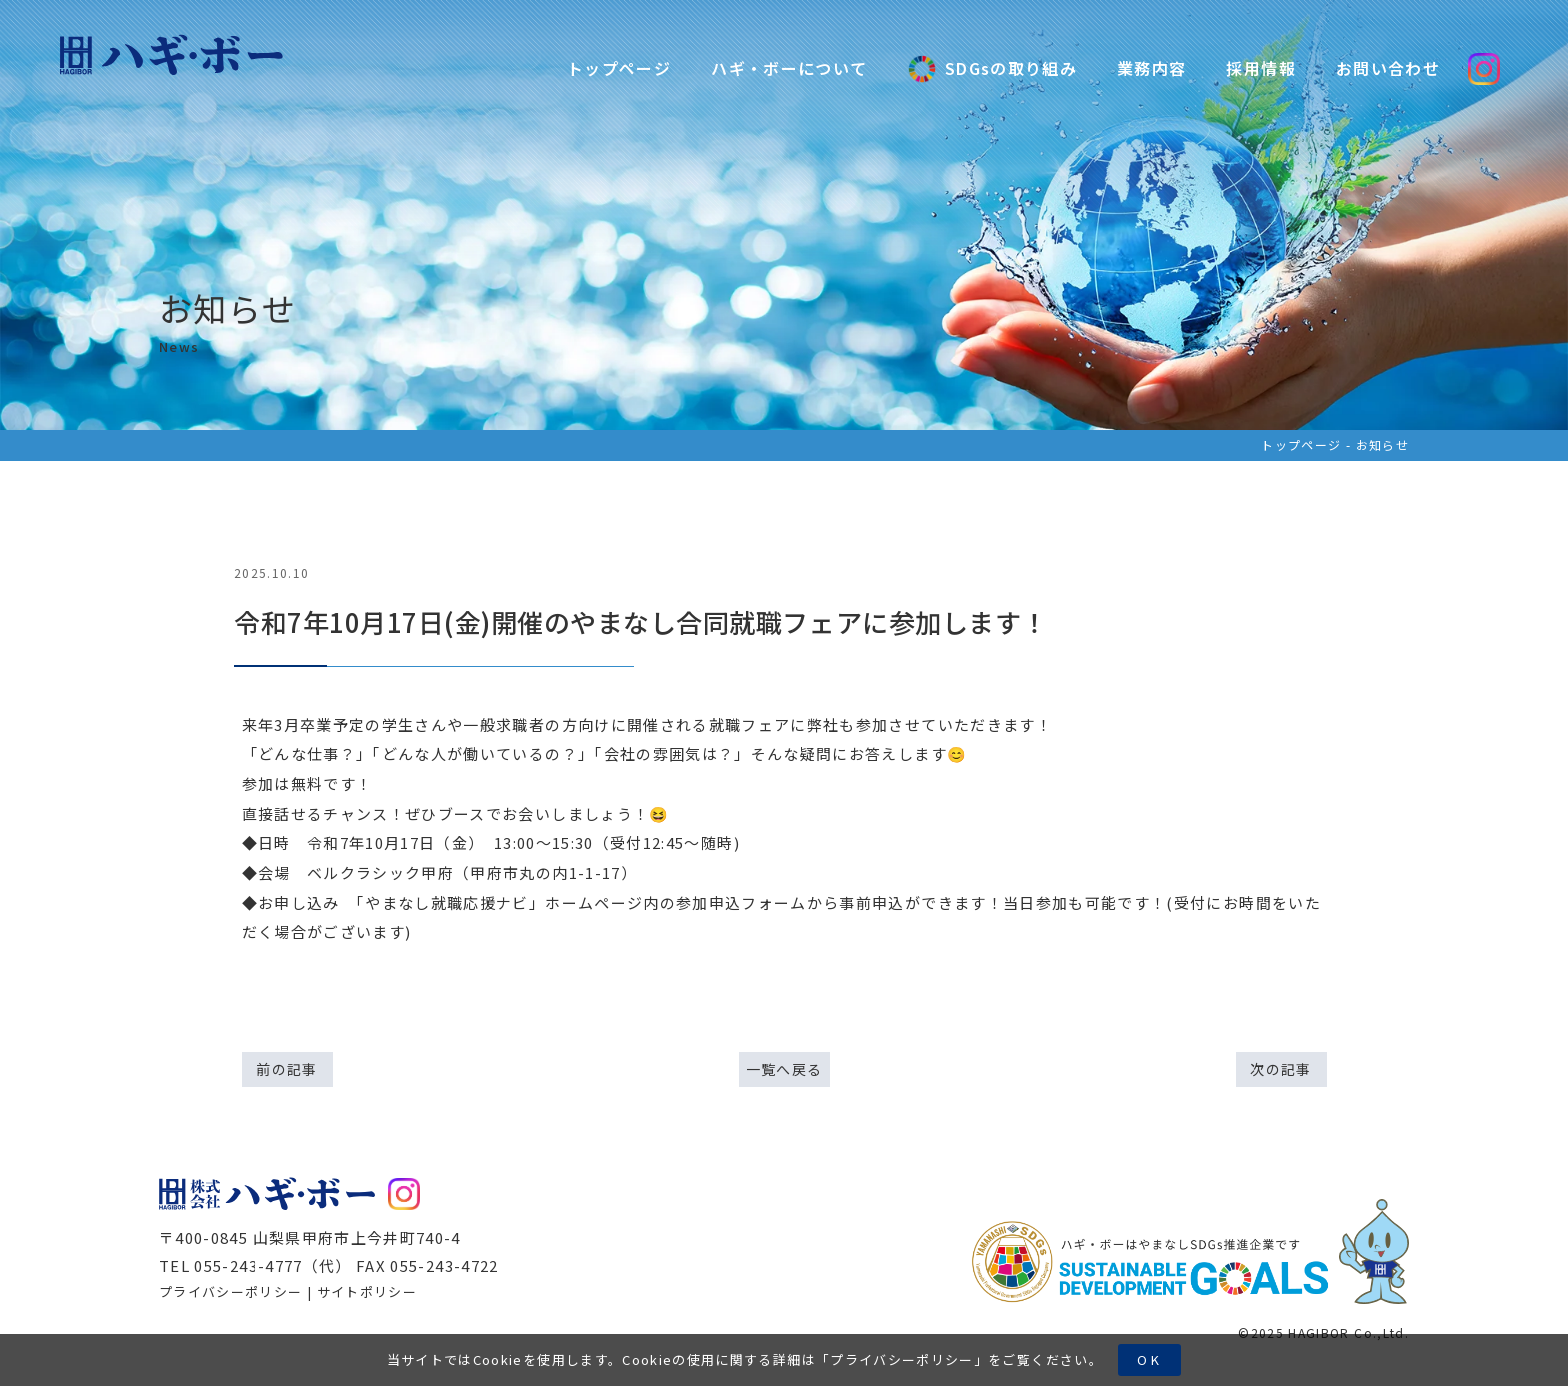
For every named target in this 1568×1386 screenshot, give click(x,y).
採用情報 (1260, 68)
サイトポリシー (367, 1291)
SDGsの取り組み (992, 69)
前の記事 (286, 1069)
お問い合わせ (1388, 68)
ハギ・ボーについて (789, 68)
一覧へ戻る (784, 1069)
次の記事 (1280, 1069)
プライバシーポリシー (902, 1359)
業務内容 (1151, 68)
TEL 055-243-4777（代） (255, 1265)
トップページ (619, 68)
